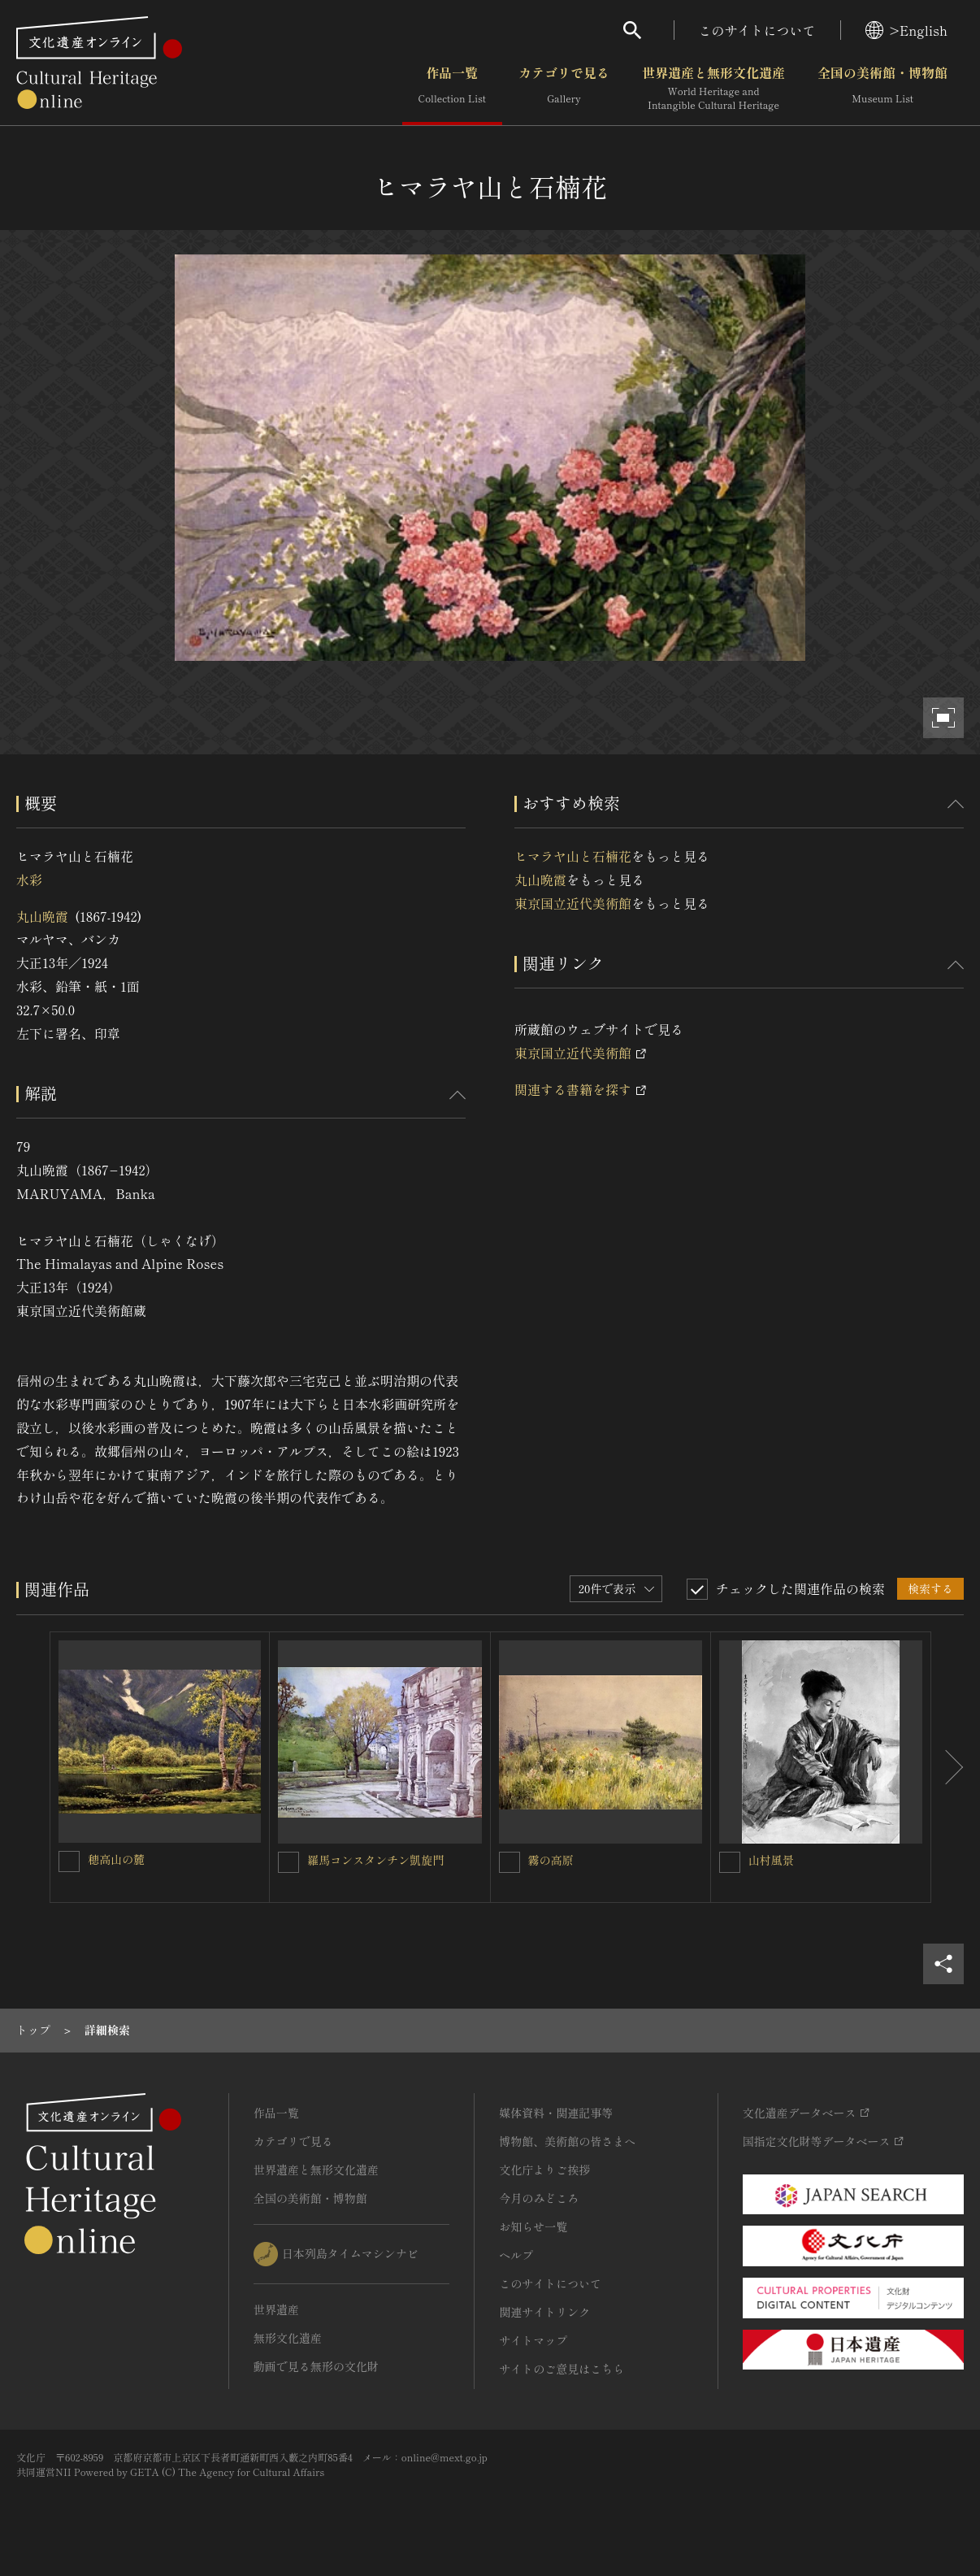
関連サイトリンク (544, 2312)
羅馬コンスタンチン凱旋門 (375, 1860)
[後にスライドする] (947, 1767)
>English (906, 30)
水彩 (29, 879)
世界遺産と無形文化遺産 (713, 89)
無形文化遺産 (288, 2338)
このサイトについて (757, 30)
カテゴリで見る (563, 89)
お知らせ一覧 (533, 2226)
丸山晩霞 (42, 916)
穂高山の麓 (116, 1859)
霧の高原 (551, 1860)
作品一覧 (452, 89)
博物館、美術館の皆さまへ (567, 2141)
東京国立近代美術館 (572, 903)
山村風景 (771, 1860)
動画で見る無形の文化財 (316, 2366)
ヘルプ (516, 2255)
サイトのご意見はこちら (561, 2369)
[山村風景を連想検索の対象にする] (729, 1862)
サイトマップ (533, 2340)
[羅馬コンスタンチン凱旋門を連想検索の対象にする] (288, 1862)
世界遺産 (276, 2309)
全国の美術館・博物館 (882, 89)
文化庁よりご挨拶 (544, 2169)
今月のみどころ (539, 2198)
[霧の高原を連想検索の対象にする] (509, 1862)
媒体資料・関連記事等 (556, 2113)
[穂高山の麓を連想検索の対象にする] (69, 1861)
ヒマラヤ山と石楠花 (572, 856)
